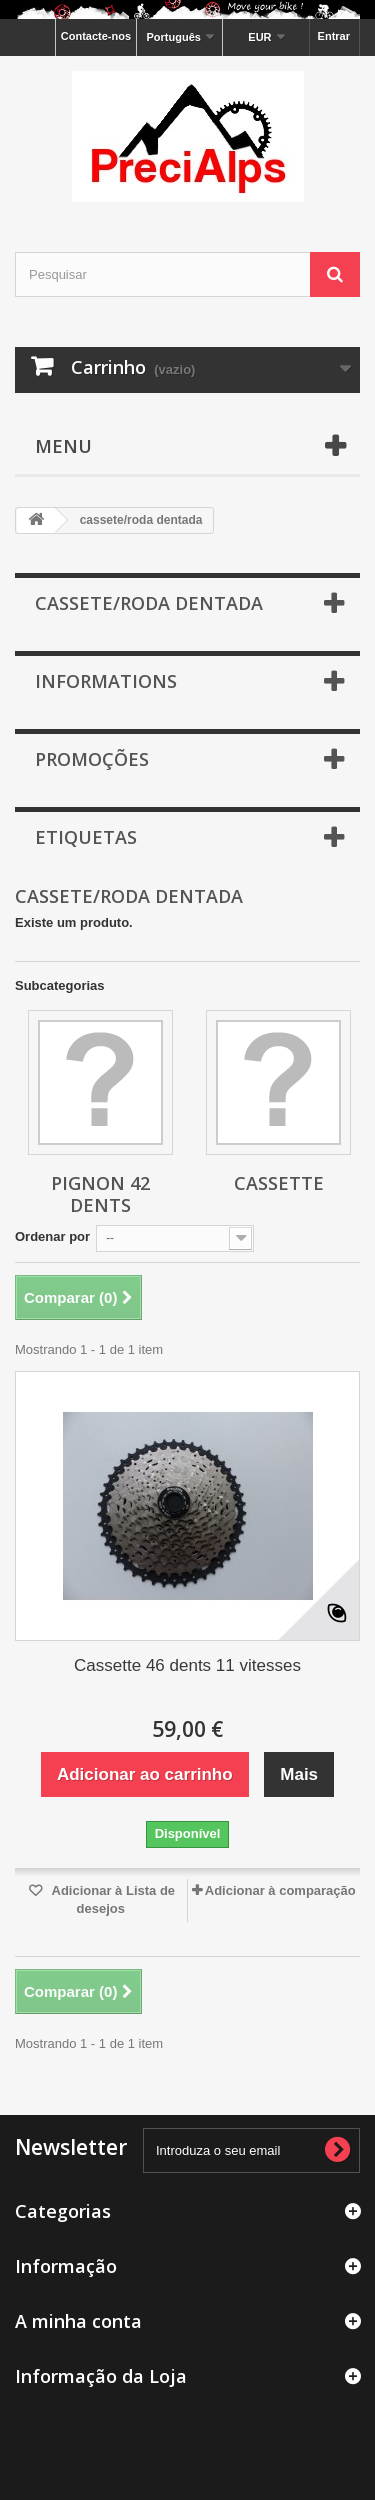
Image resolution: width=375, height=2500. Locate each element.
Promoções (92, 759)
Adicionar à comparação (280, 1890)
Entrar (334, 36)
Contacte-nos (96, 36)
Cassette (279, 1183)
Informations (106, 681)
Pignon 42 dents (100, 1194)
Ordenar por (52, 1236)
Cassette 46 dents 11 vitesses (187, 1665)
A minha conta (78, 2321)
